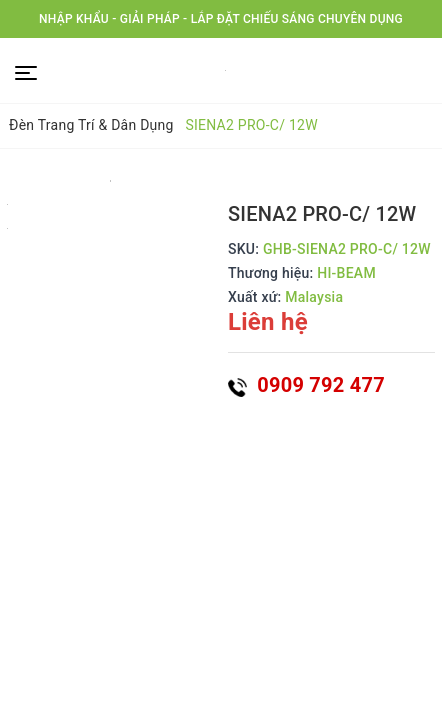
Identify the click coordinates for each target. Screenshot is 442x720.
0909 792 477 (306, 385)
